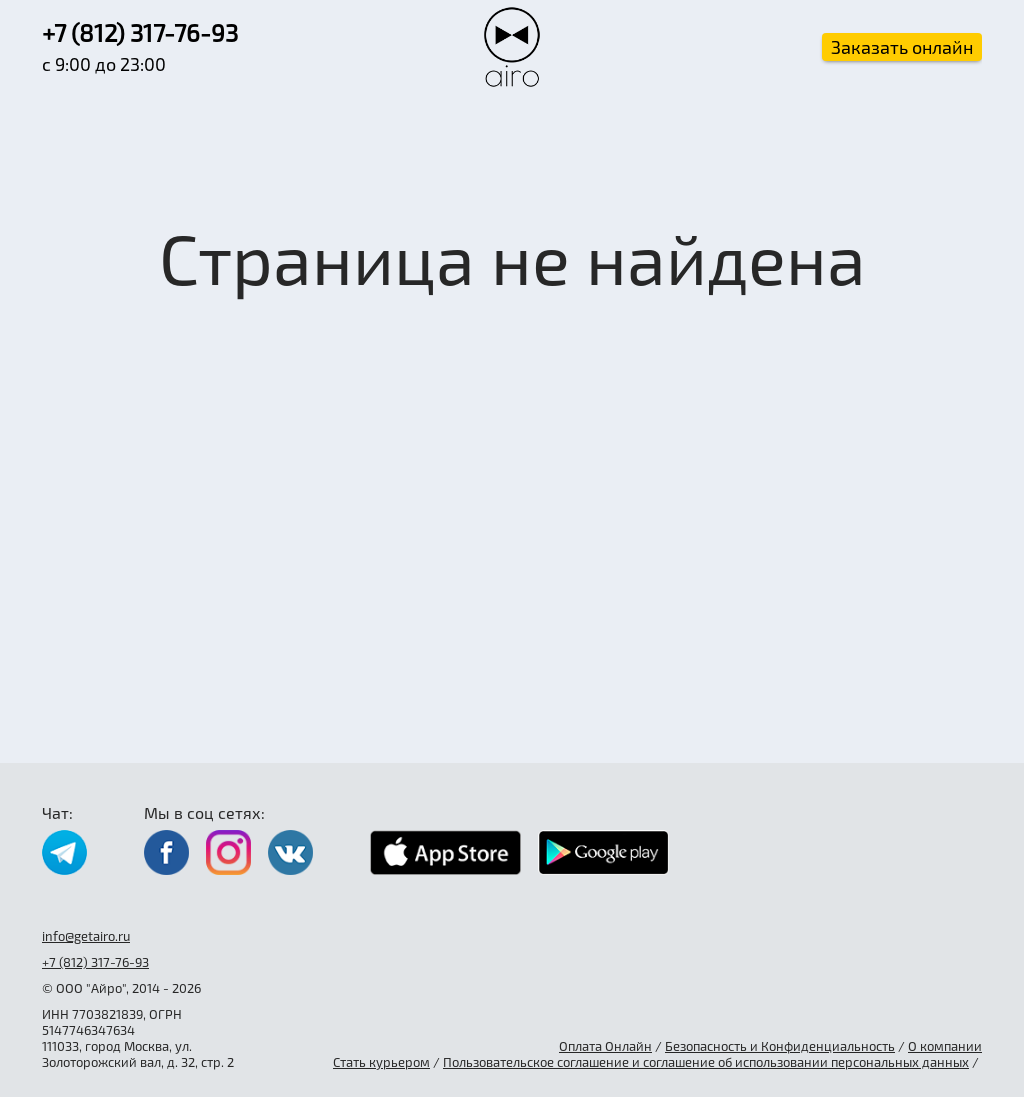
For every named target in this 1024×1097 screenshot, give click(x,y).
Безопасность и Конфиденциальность (780, 1046)
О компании (945, 1046)
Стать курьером (381, 1062)
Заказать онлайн (902, 47)
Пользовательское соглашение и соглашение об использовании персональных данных (706, 1062)
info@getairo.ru (86, 936)
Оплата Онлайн (605, 1046)
